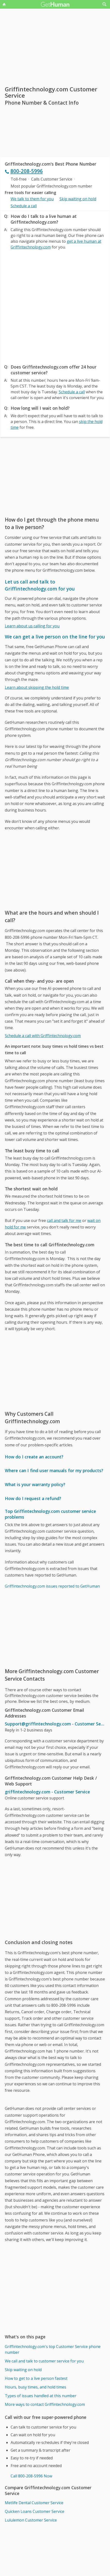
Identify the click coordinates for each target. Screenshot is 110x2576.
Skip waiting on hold (77, 198)
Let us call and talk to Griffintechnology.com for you (40, 585)
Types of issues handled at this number (40, 2395)
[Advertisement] (55, 305)
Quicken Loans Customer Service (34, 2511)
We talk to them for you (32, 198)
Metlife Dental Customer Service (34, 2502)
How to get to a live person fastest (36, 2378)
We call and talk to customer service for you (44, 2361)
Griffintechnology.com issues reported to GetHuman (52, 1586)
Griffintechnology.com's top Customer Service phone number (53, 2349)
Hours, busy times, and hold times (35, 2387)
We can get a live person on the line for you (55, 636)
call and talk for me (64, 1220)
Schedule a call (24, 205)
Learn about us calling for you (32, 626)
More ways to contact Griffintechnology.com (45, 2404)
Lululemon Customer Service (31, 2520)
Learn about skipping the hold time (37, 687)
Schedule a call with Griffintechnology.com (43, 1035)
